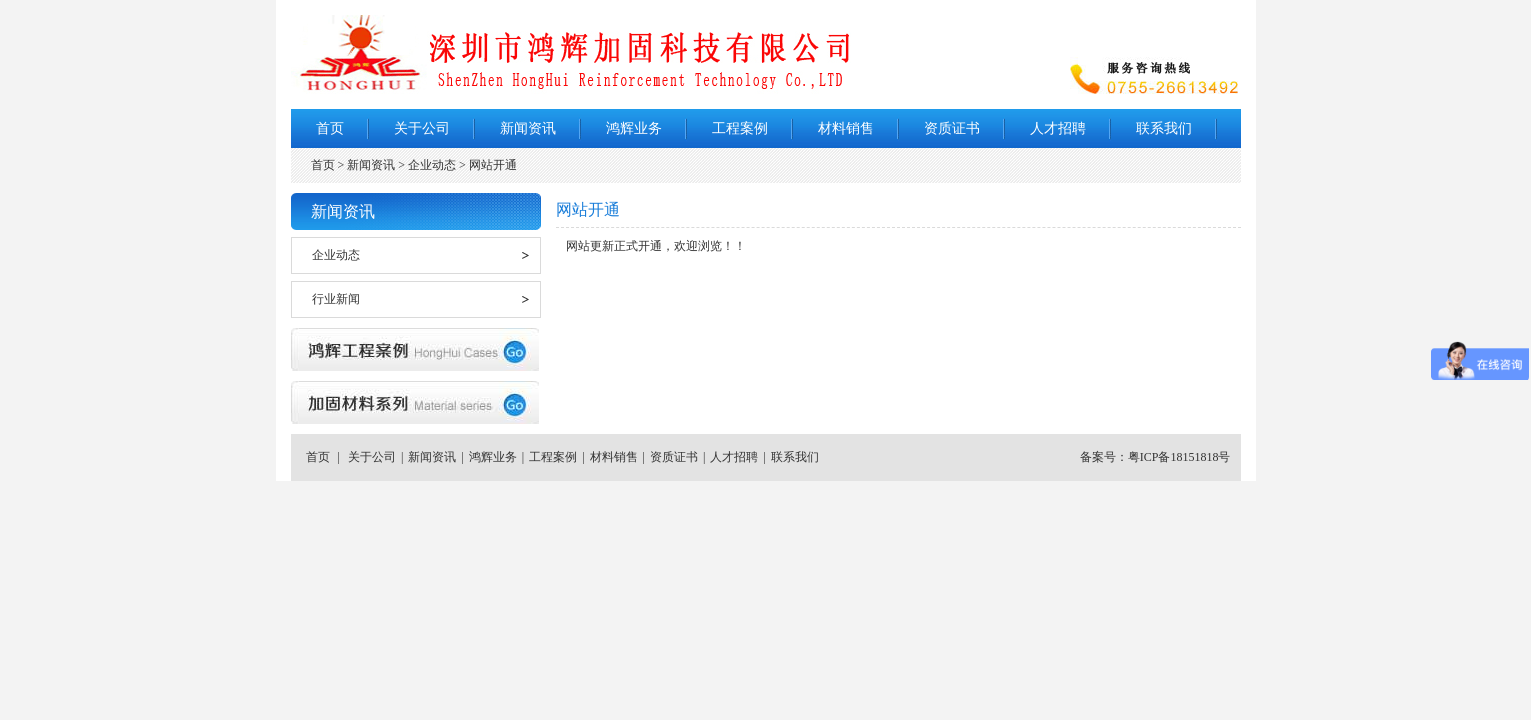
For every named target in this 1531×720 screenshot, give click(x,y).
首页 (330, 128)
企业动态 (336, 255)
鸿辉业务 (634, 128)
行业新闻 (336, 299)
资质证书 (952, 128)
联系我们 (1164, 128)
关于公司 (422, 128)
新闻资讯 (528, 128)
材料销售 (846, 128)
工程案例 (740, 128)
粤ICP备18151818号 (1179, 457)
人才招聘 (1058, 128)
